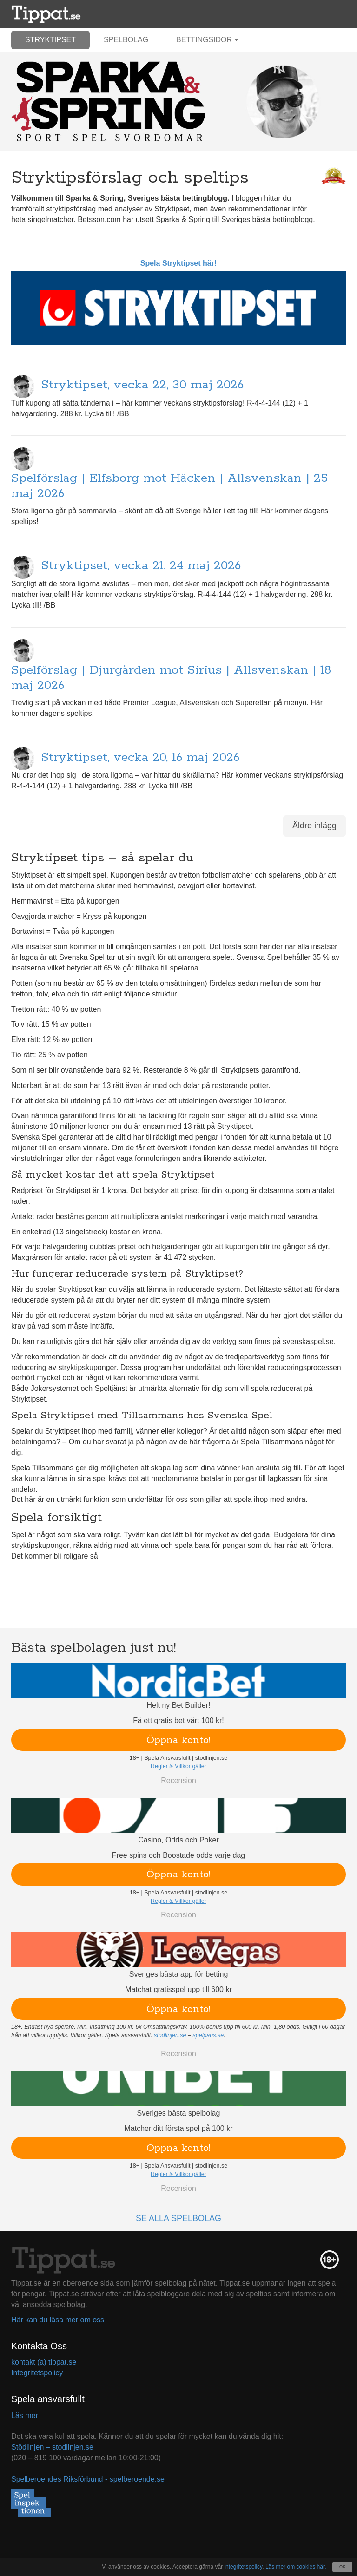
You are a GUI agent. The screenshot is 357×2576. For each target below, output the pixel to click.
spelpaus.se (208, 2035)
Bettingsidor (207, 40)
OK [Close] (342, 2566)
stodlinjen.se (170, 2035)
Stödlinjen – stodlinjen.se (52, 2447)
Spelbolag (126, 40)
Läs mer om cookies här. (295, 2566)
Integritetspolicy (37, 2373)
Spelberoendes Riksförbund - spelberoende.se (88, 2479)
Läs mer (24, 2415)
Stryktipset (50, 40)
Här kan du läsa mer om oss (57, 2320)
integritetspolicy (243, 2566)
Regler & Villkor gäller (178, 1766)
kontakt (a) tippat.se (44, 2362)
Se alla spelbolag (178, 2218)
